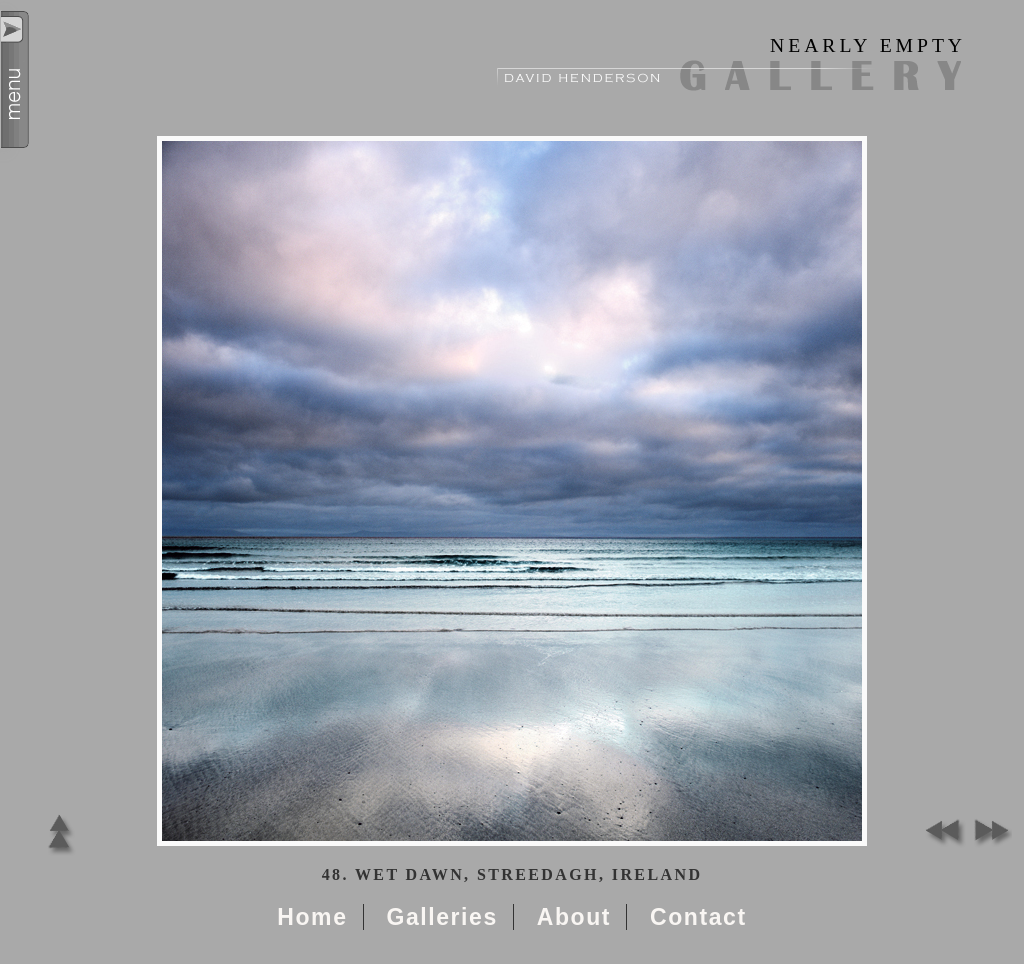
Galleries (441, 917)
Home (312, 917)
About (574, 917)
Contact (698, 917)
